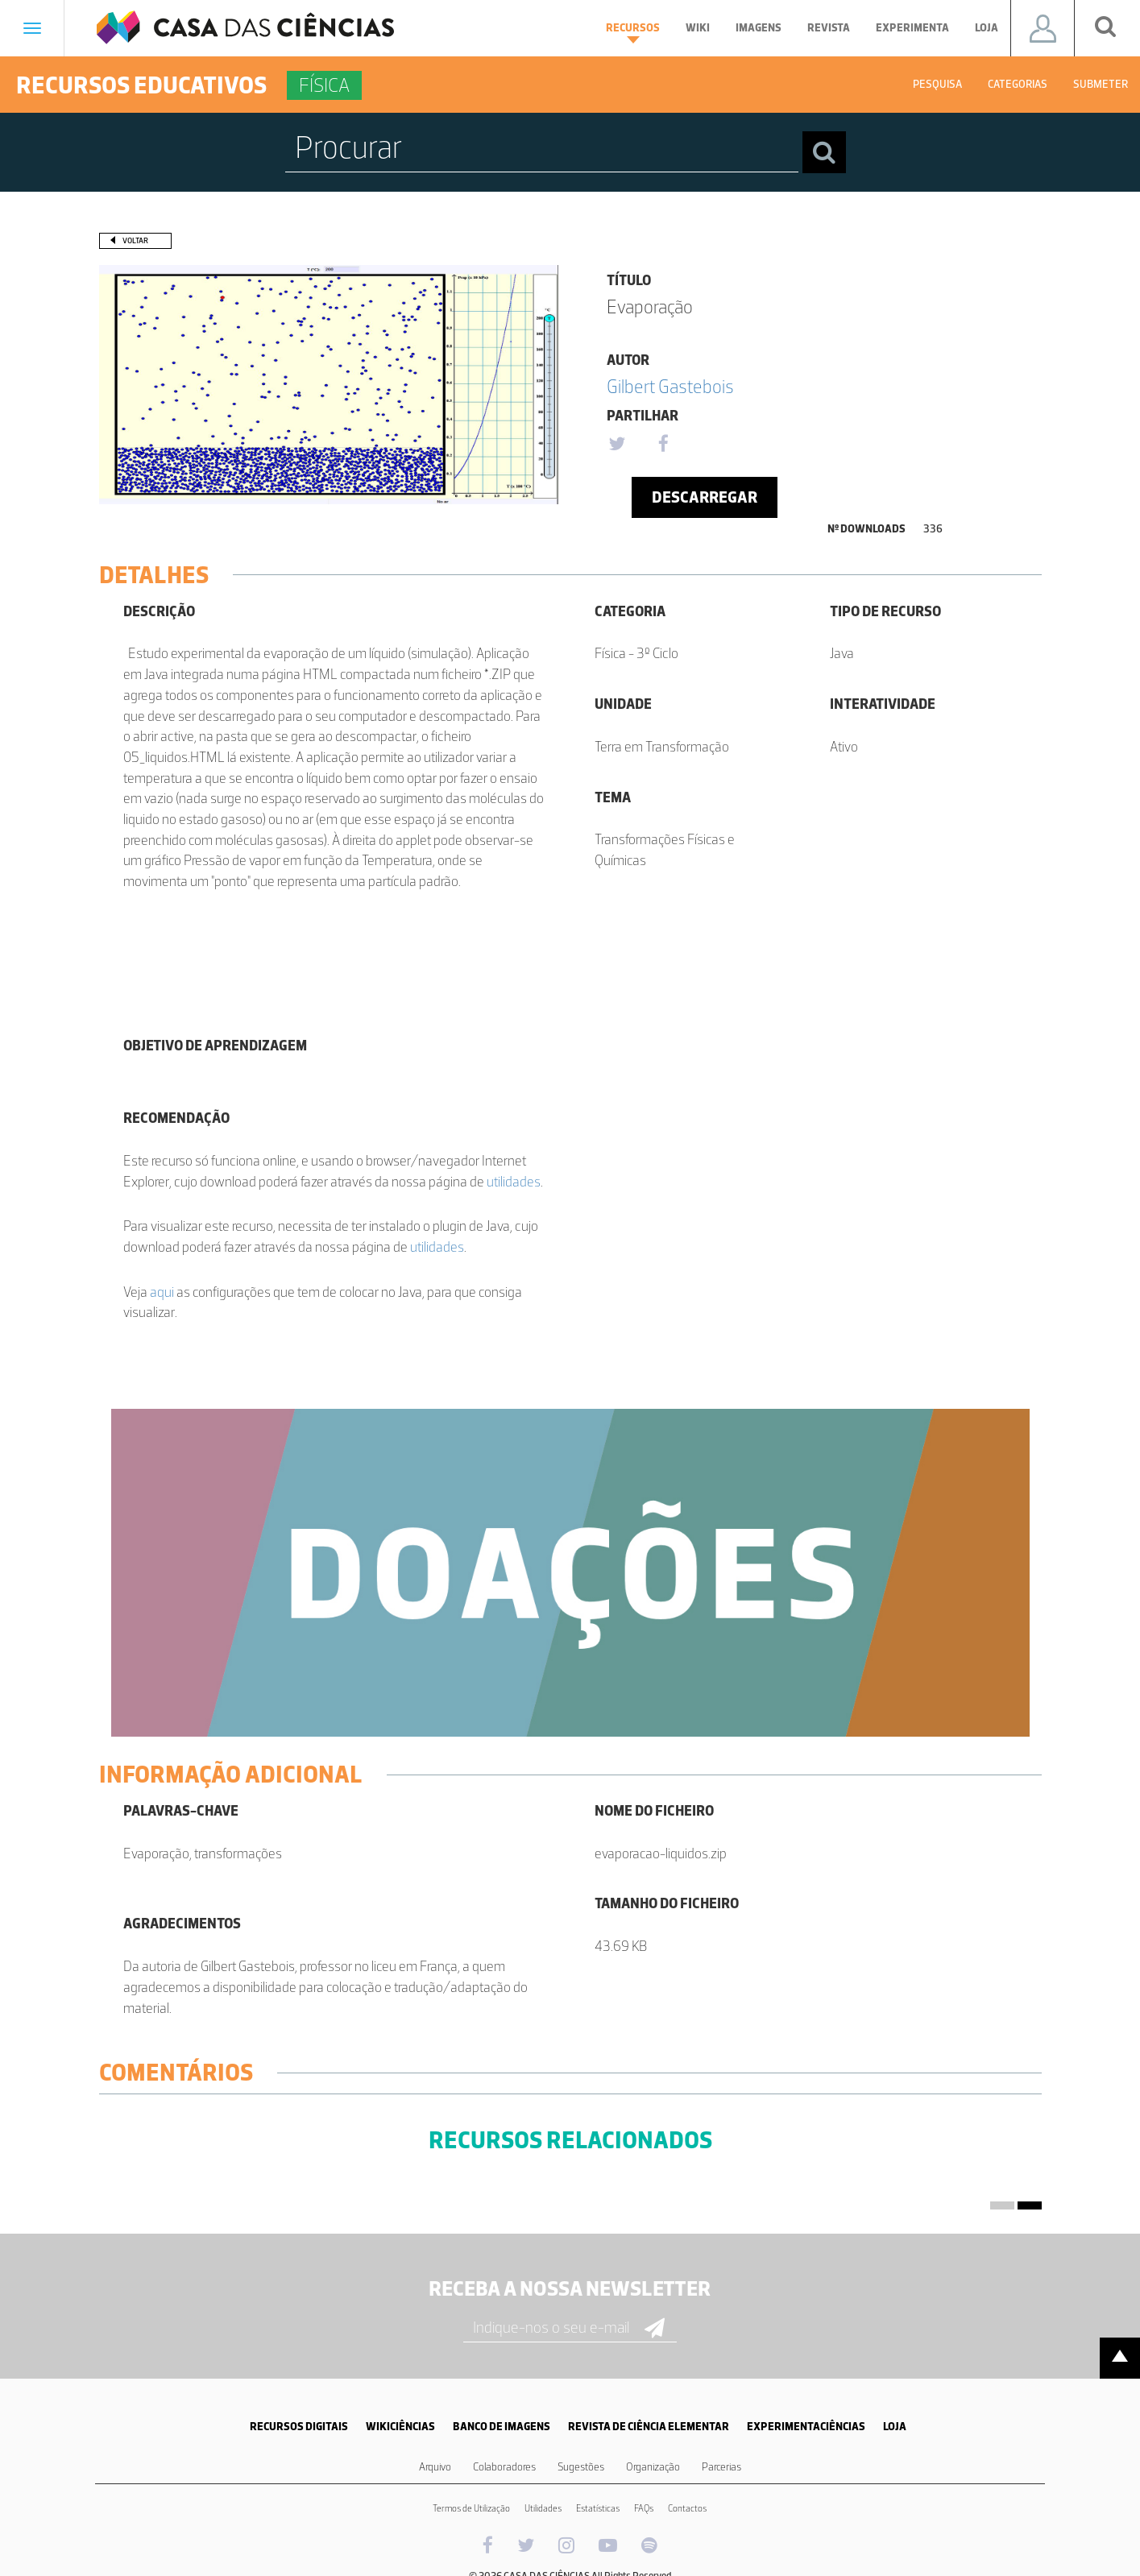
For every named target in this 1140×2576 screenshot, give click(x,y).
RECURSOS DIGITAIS (299, 2426)
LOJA (894, 2426)
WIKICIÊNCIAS (400, 2426)
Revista (828, 28)
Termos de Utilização (471, 2508)
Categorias (1017, 84)
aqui (162, 1292)
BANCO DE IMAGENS (501, 2426)
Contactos (687, 2508)
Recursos (633, 32)
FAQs (643, 2508)
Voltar (135, 240)
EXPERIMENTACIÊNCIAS (806, 2426)
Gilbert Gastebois (670, 386)
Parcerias (721, 2467)
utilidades (514, 1182)
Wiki (698, 28)
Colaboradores (504, 2467)
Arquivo (435, 2467)
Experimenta (912, 28)
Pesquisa (937, 84)
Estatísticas (598, 2508)
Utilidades (543, 2508)
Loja (986, 28)
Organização (653, 2467)
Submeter (1100, 84)
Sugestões (581, 2467)
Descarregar (704, 497)
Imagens (758, 28)
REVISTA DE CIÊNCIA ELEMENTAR (648, 2426)
